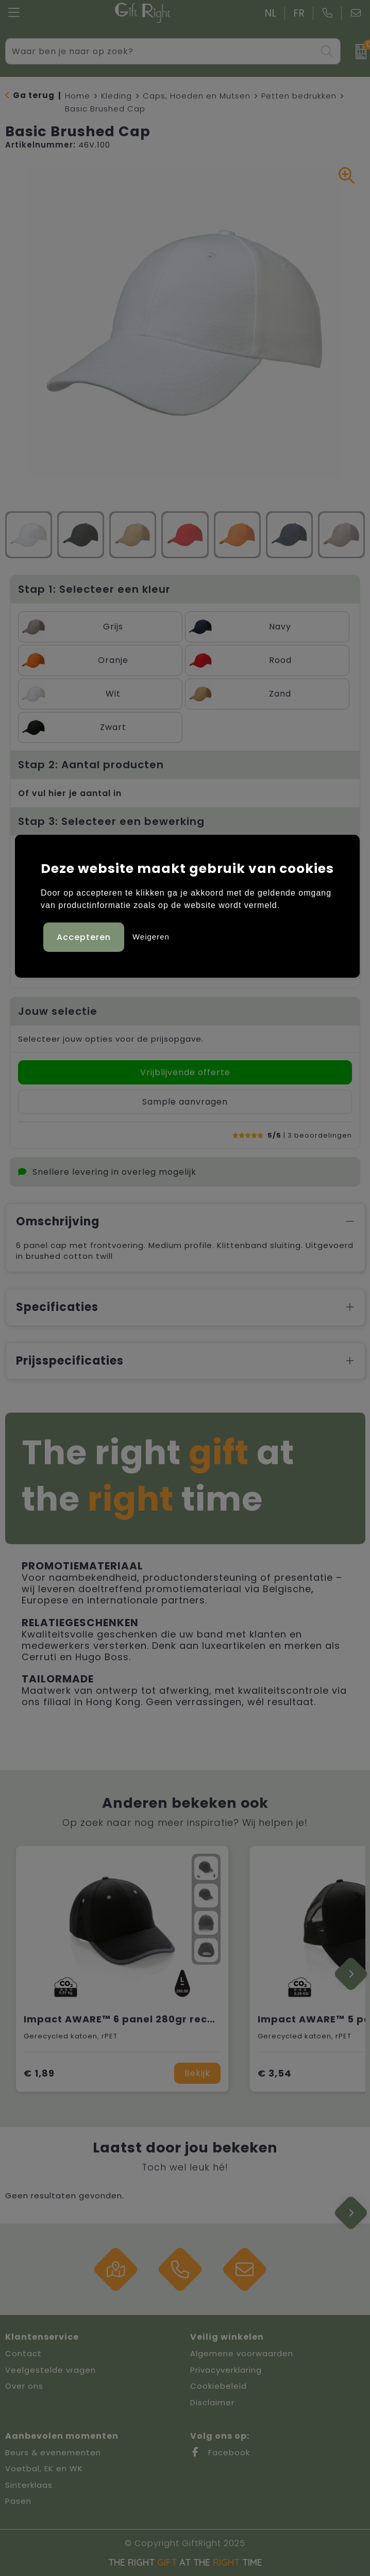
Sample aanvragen (185, 1102)
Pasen (18, 2501)
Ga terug (34, 95)
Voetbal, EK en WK (44, 2468)
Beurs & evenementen (53, 2452)
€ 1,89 (39, 2073)
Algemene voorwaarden (241, 2353)
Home (77, 95)
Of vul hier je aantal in (70, 793)
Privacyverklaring (226, 2369)
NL (271, 13)
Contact (23, 2353)
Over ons (24, 2385)
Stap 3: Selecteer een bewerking (111, 821)
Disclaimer (212, 2402)
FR (299, 13)
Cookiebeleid (218, 2385)
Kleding (116, 95)
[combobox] (161, 51)
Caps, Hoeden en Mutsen (196, 95)
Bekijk (197, 2073)
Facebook (220, 2452)
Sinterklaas (29, 2485)
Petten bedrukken (299, 95)
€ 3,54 (275, 2073)
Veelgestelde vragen (50, 2369)
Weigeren (151, 936)
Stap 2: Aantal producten (91, 764)
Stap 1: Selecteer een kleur (94, 589)
